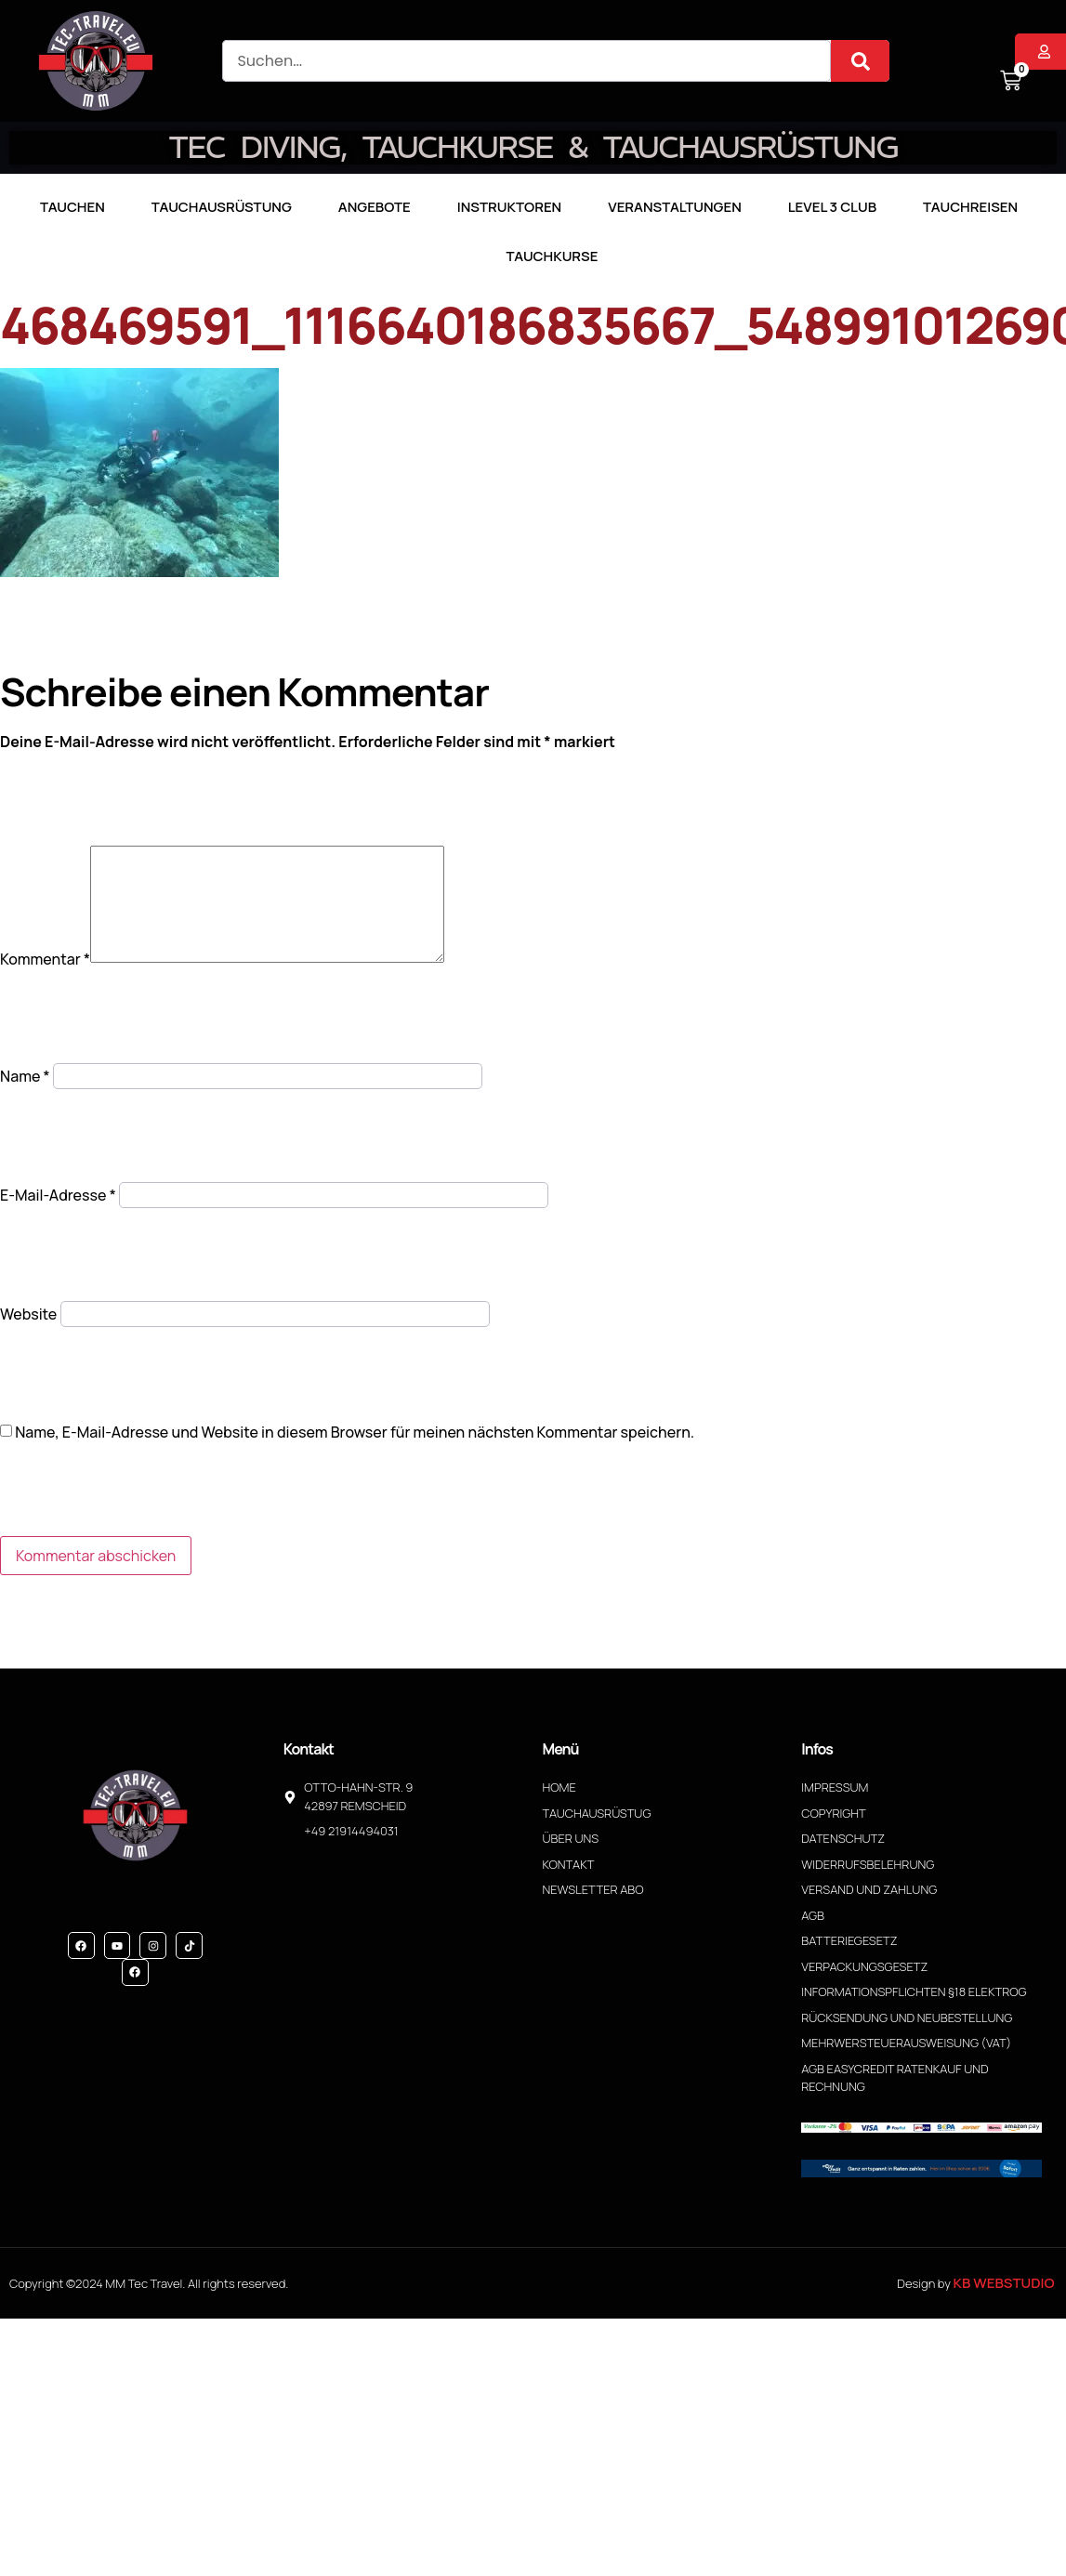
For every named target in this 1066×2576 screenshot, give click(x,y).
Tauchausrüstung (221, 207)
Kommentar (45, 981)
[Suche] (860, 61)
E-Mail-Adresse (58, 1217)
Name (25, 1098)
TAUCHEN (72, 207)
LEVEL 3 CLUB (832, 207)
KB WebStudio (1003, 2305)
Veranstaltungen (675, 207)
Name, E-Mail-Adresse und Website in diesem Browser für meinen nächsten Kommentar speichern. (354, 1454)
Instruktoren (509, 207)
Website (28, 1336)
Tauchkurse (553, 256)
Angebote (374, 207)
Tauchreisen (970, 207)
